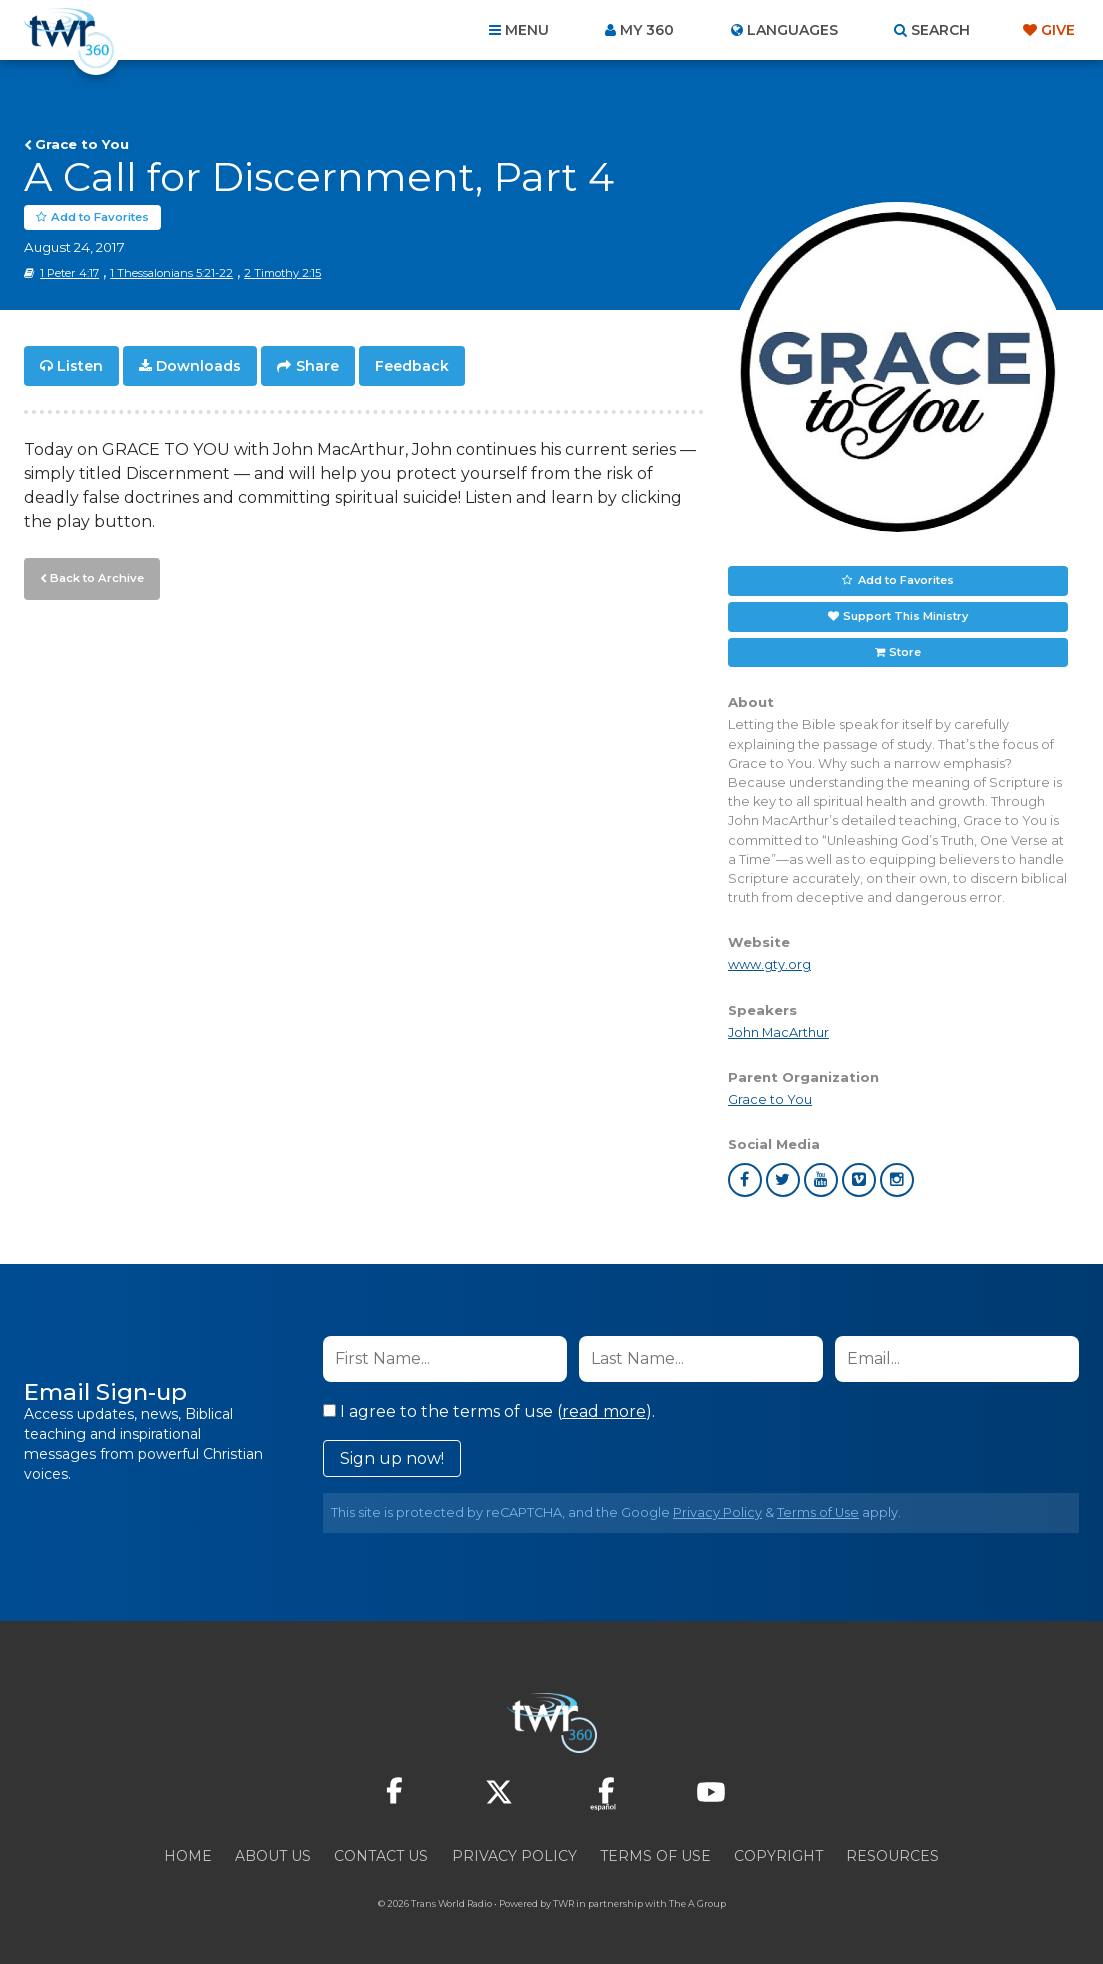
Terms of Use (818, 1512)
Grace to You (82, 144)
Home (188, 1856)
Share (317, 366)
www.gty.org (769, 965)
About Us (273, 1856)
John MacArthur (778, 1032)
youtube (821, 1180)
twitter (783, 1180)
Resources (892, 1856)
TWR (563, 1903)
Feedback (412, 366)
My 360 (647, 30)
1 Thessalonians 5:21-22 (171, 273)
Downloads (198, 366)
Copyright (778, 1856)
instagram (897, 1180)
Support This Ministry (905, 616)
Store (905, 652)
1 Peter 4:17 (69, 273)
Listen (80, 366)
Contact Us (381, 1856)
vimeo (859, 1180)
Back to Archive (95, 577)
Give (1058, 30)
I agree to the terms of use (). (489, 1411)
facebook (745, 1180)
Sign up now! (392, 1458)
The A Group (697, 1903)
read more (604, 1411)
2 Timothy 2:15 (282, 273)
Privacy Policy (717, 1512)
